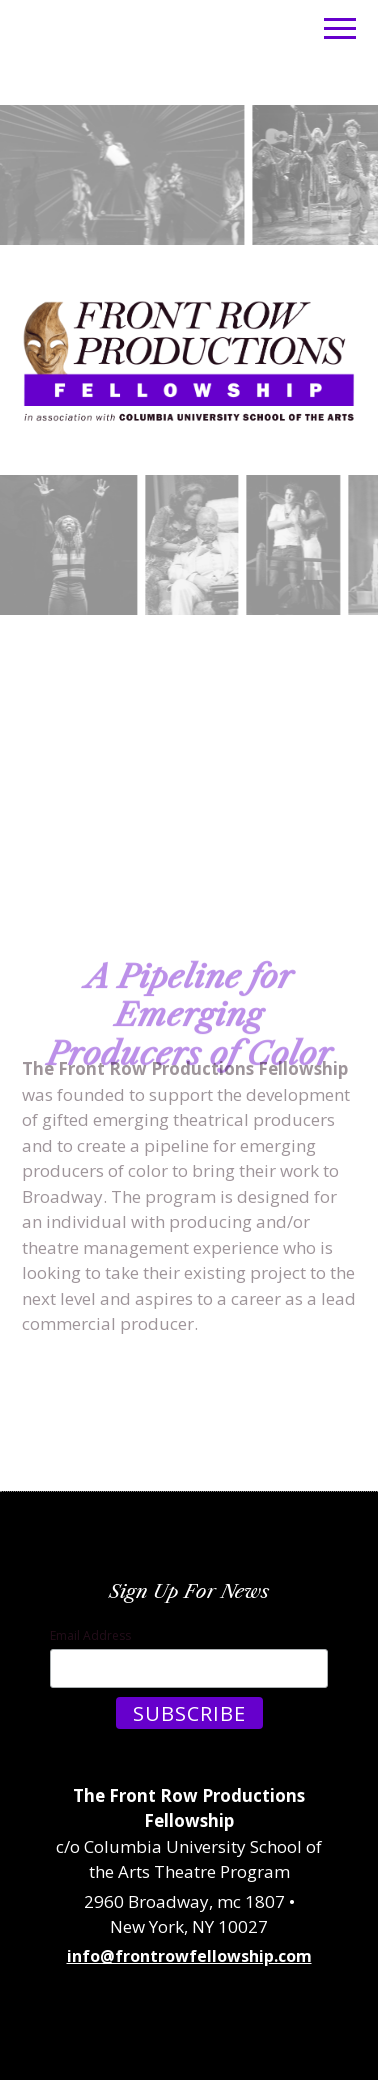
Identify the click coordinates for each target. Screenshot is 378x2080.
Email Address (90, 1635)
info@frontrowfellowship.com (189, 1956)
